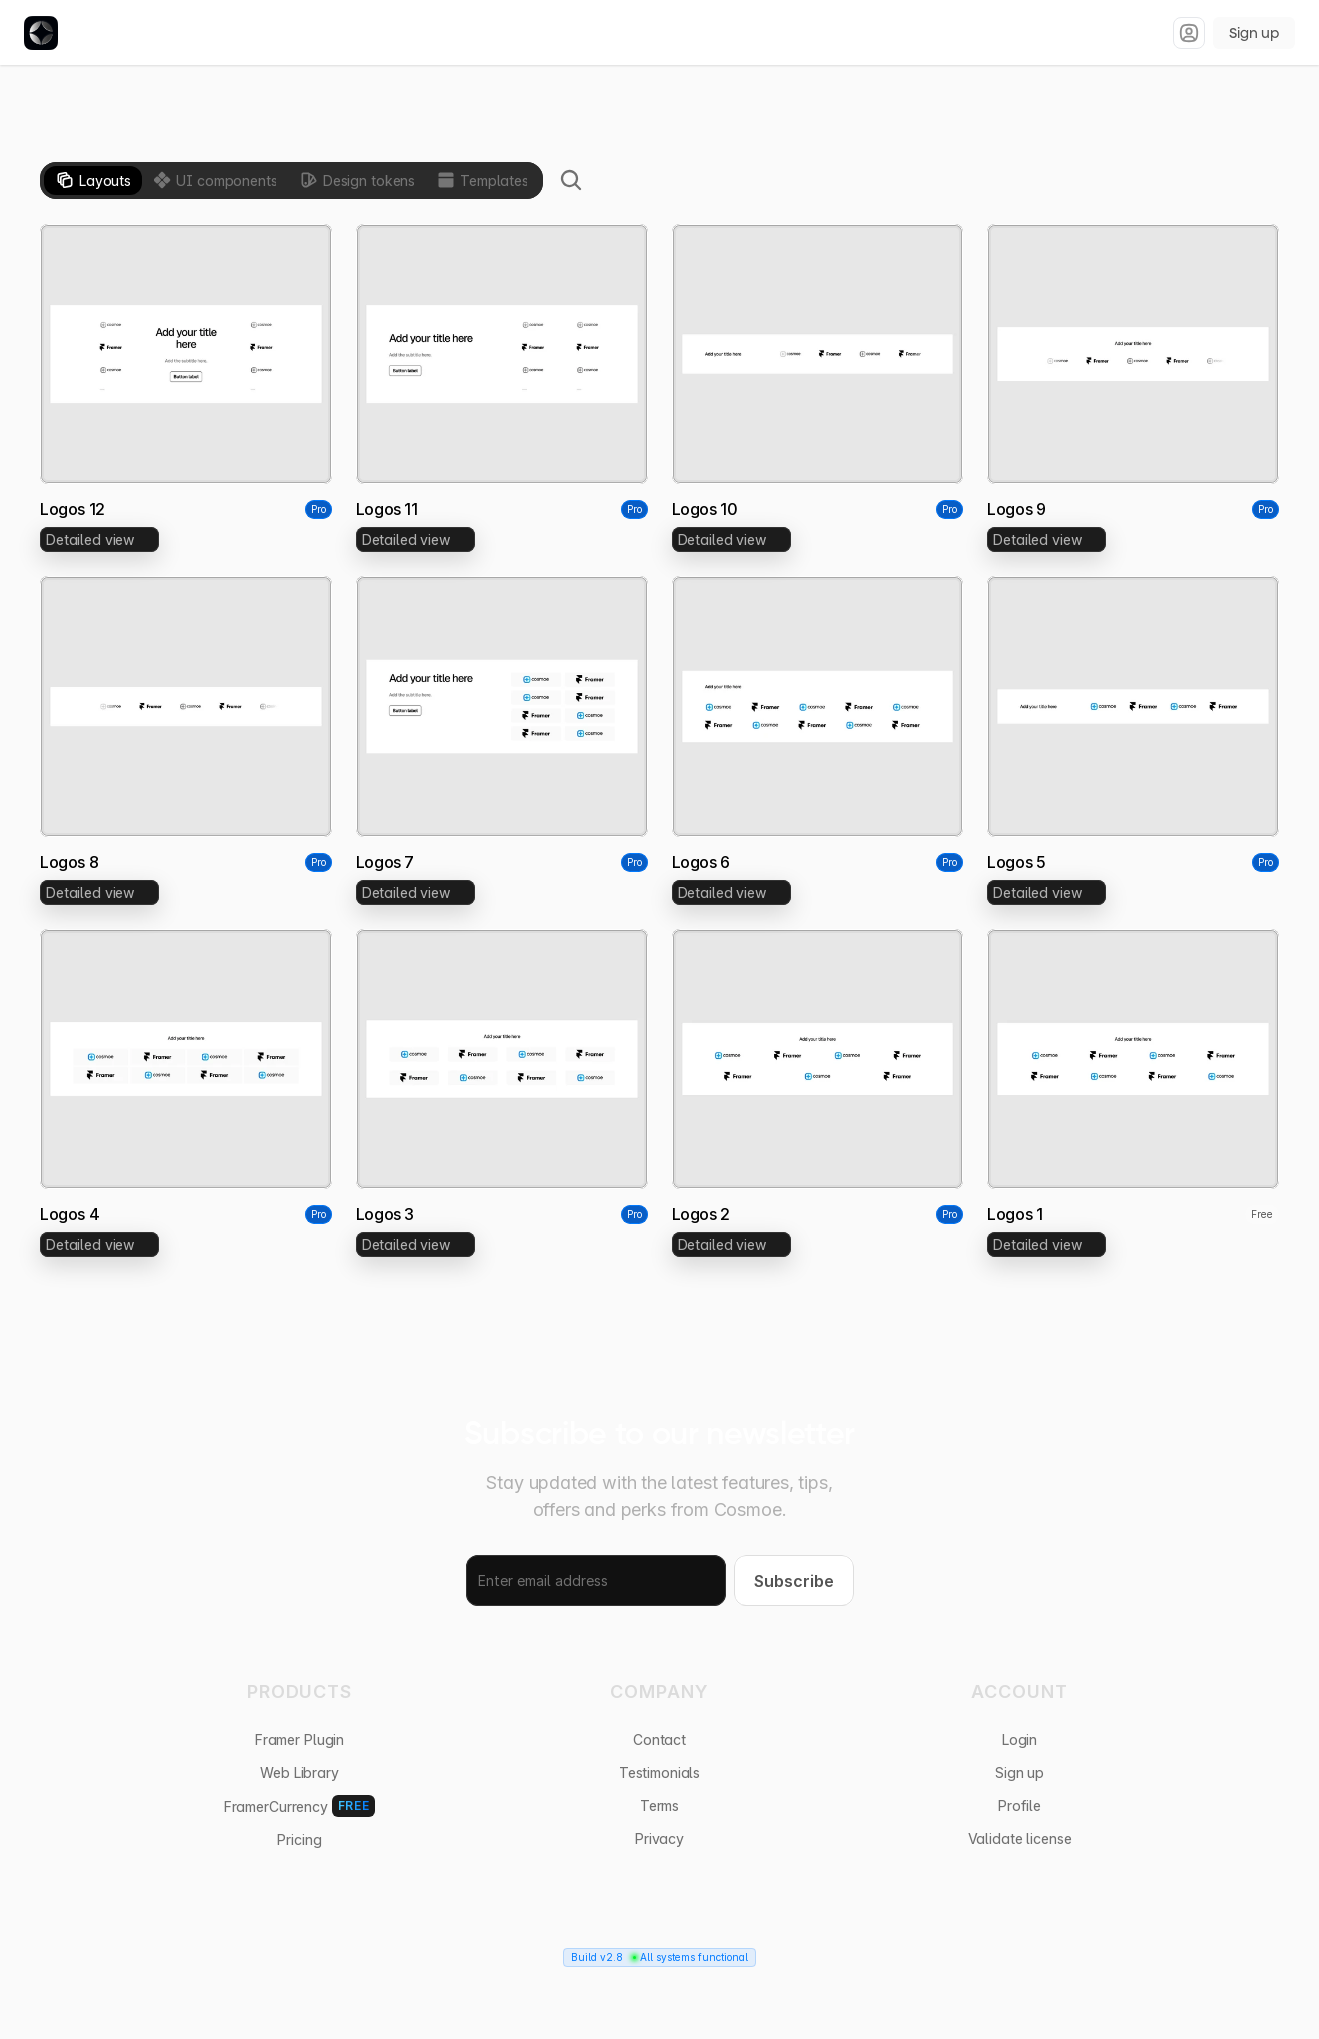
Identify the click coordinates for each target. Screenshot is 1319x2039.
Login (1019, 1739)
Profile (1019, 1805)
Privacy (659, 1838)
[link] (99, 539)
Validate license (1020, 1838)
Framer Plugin (299, 1739)
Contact (659, 1739)
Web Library (299, 1772)
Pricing (299, 1839)
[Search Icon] (571, 180)
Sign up (1254, 33)
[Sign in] (1189, 33)
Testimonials (659, 1772)
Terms (659, 1805)
